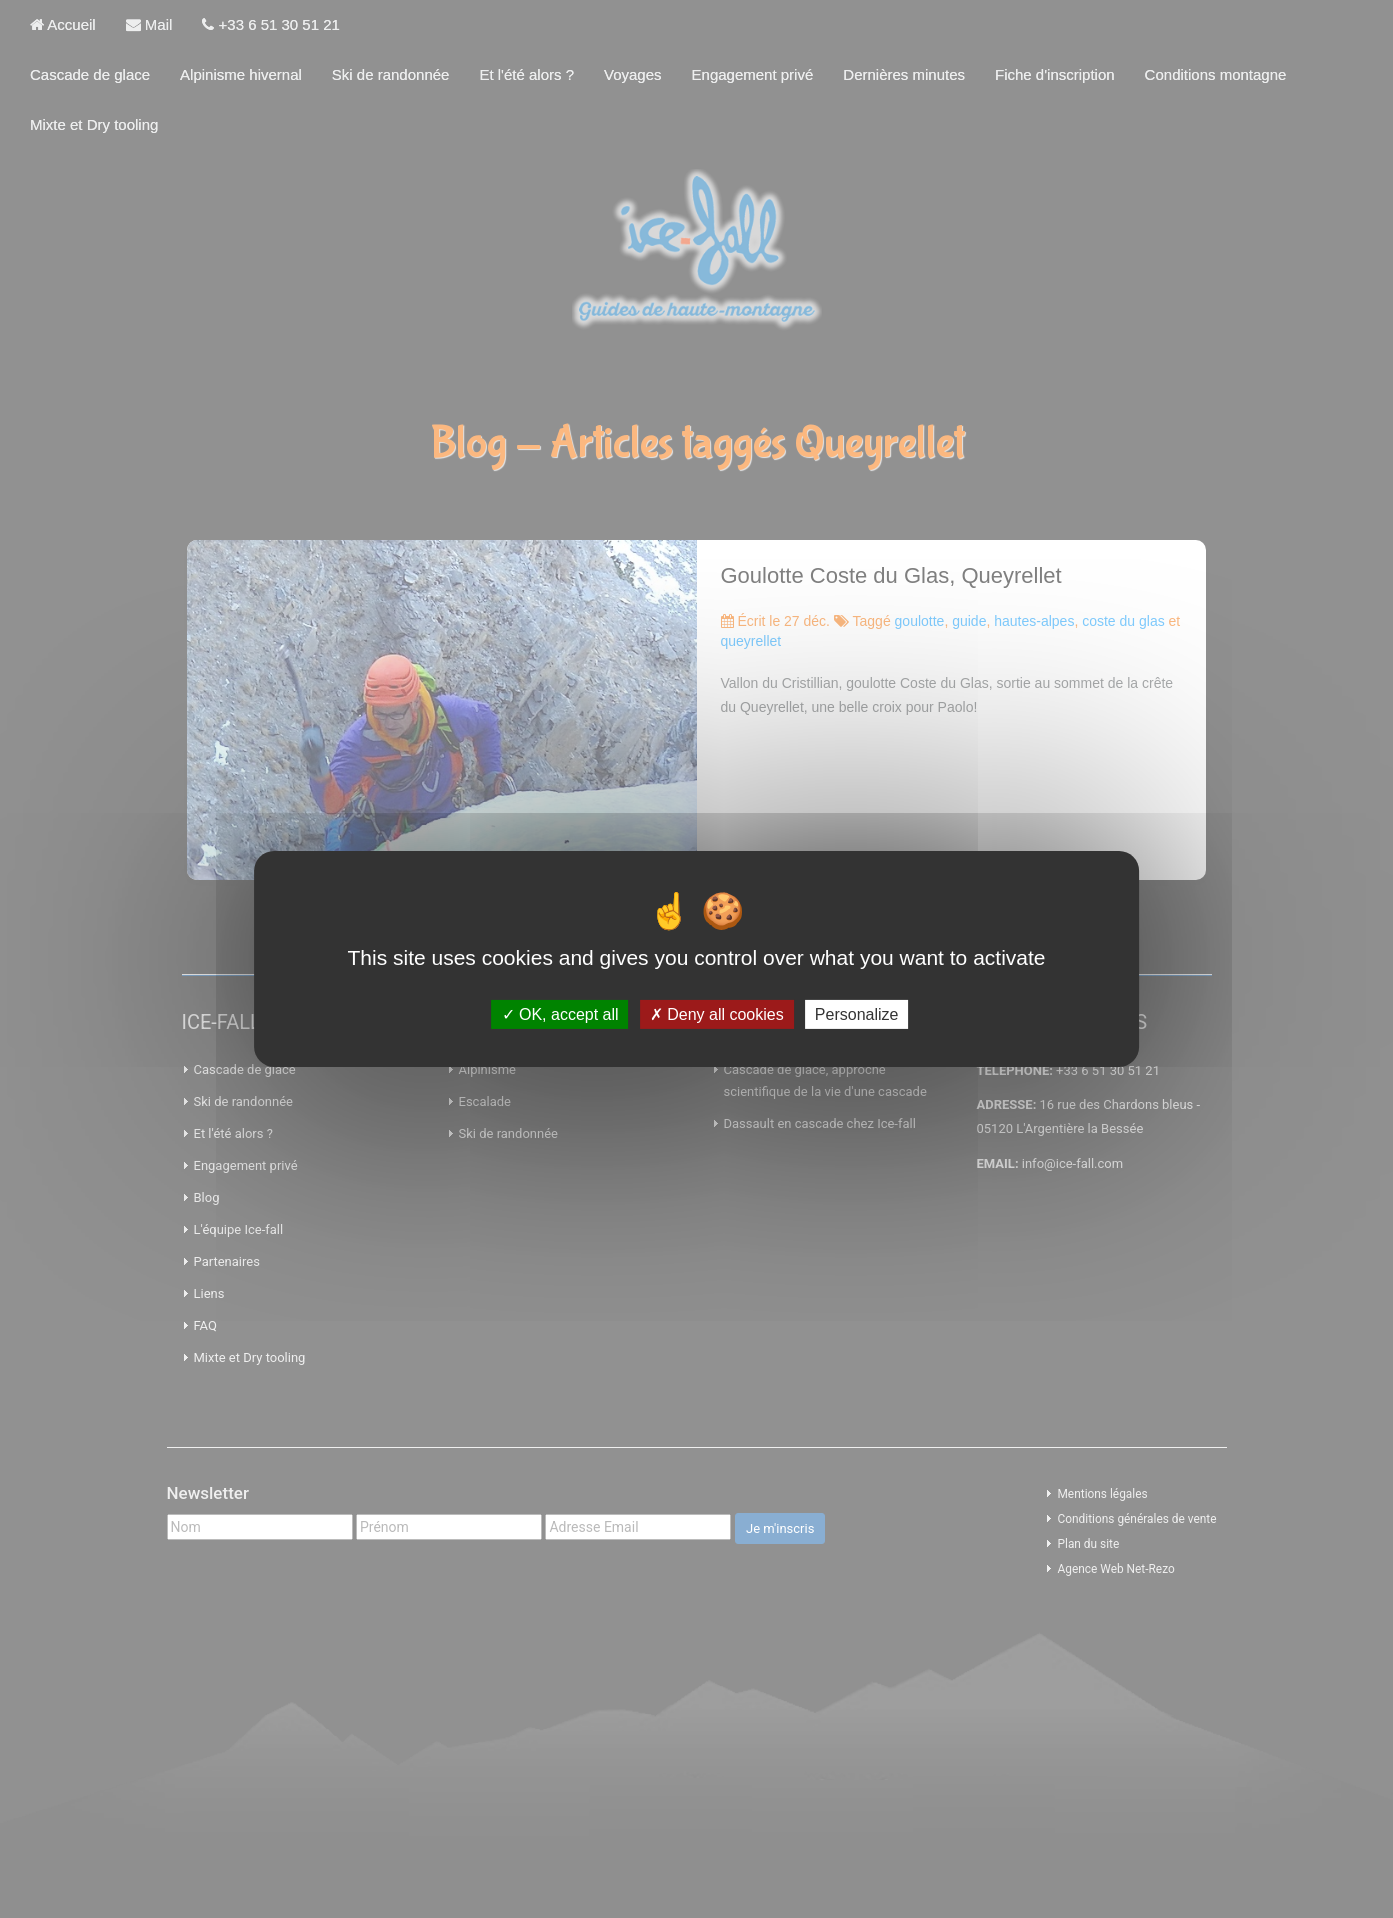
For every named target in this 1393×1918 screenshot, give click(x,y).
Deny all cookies (717, 1014)
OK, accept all (560, 1014)
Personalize (857, 1014)
